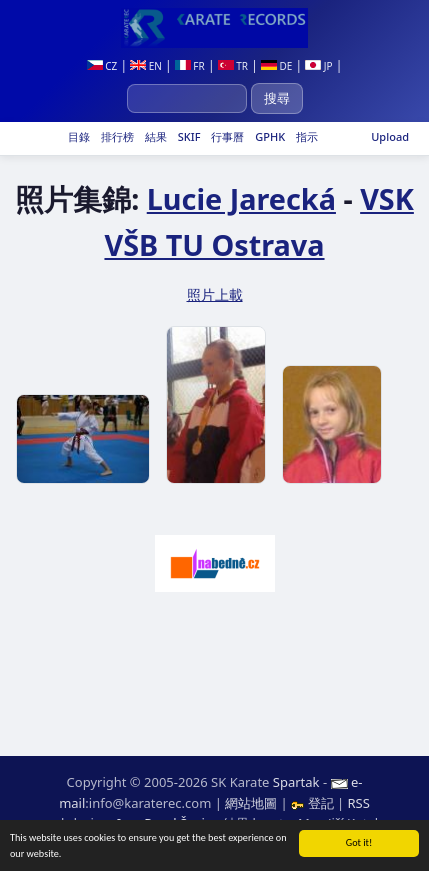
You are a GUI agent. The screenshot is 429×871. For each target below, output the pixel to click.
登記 (314, 803)
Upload (390, 136)
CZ (102, 66)
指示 (305, 136)
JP (318, 66)
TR (233, 66)
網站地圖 (251, 803)
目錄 (77, 136)
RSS (358, 803)
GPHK (268, 136)
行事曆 (226, 136)
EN (146, 66)
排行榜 (116, 136)
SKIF (188, 136)
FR (190, 66)
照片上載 (215, 294)
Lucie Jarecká (241, 198)
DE (276, 66)
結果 (154, 136)
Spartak (296, 782)
